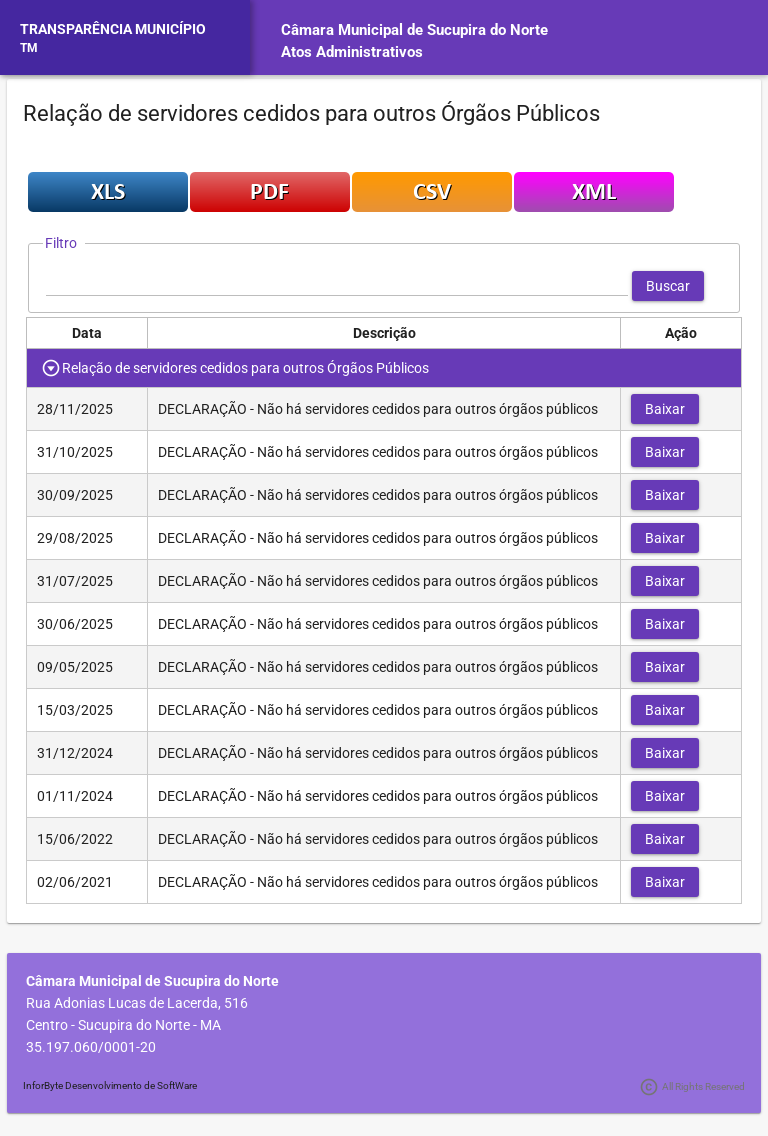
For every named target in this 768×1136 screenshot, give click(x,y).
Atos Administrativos (352, 52)
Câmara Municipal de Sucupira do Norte (414, 30)
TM (29, 48)
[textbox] (337, 286)
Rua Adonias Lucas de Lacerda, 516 (137, 1003)
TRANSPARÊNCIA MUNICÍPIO (113, 29)
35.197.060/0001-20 (91, 1047)
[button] (668, 286)
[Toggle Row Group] (51, 368)
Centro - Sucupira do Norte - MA (123, 1025)
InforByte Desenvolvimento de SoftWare (110, 1085)
